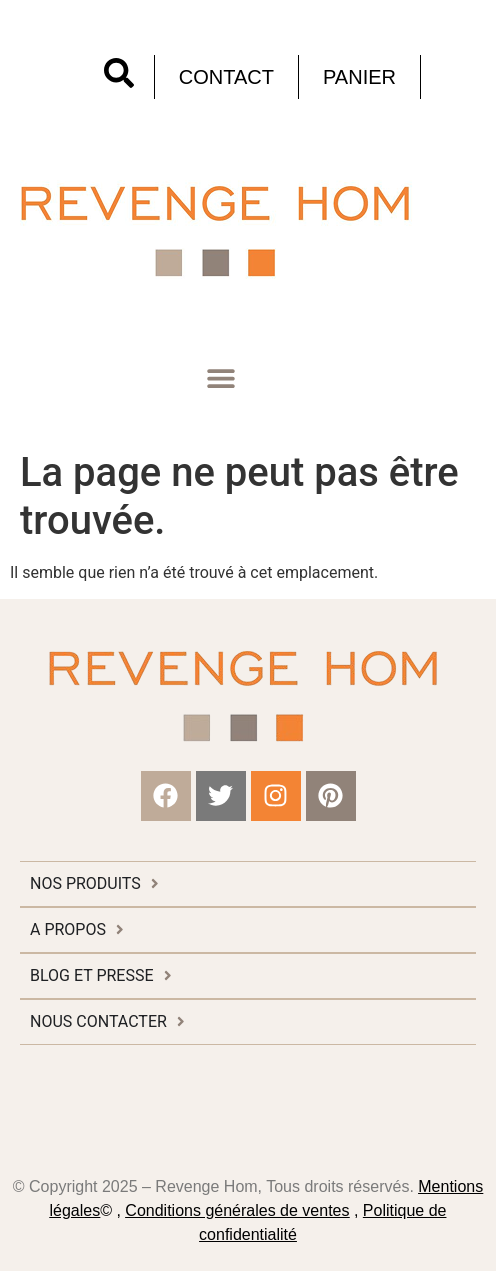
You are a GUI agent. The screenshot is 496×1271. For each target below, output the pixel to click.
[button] (220, 378)
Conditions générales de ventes (237, 1210)
